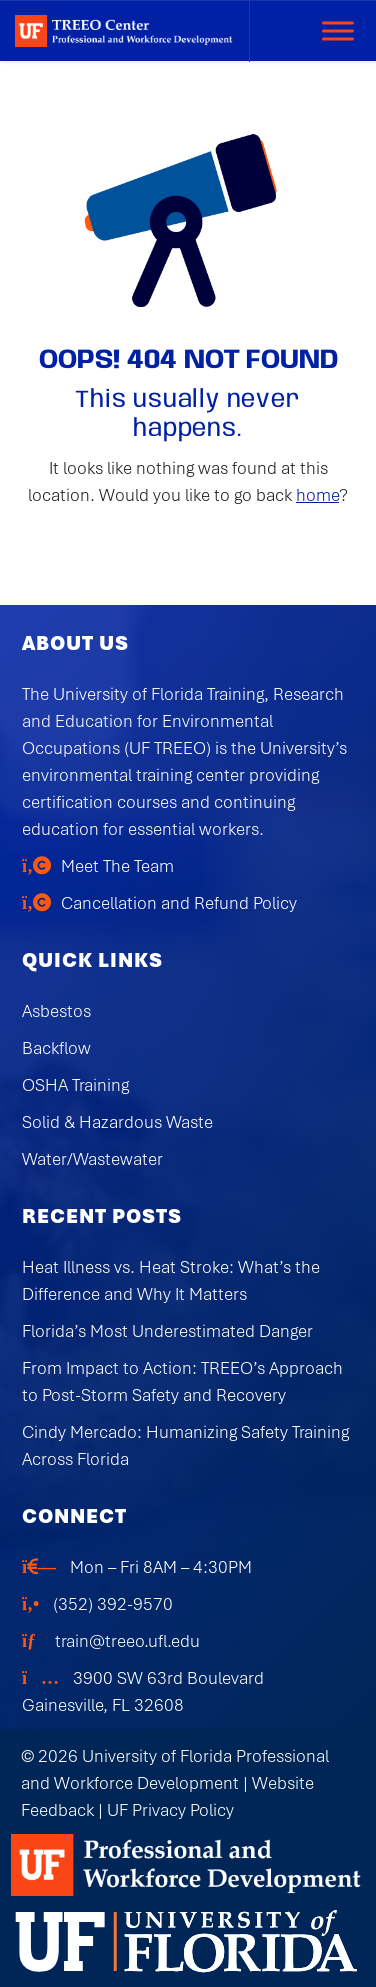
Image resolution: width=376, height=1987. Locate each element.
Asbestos (56, 1011)
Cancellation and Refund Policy (179, 903)
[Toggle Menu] (338, 30)
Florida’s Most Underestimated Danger (167, 1331)
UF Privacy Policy (170, 1810)
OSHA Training (75, 1085)
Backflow (56, 1048)
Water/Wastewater (92, 1159)
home (317, 495)
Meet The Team (117, 866)
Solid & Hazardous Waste (117, 1122)
